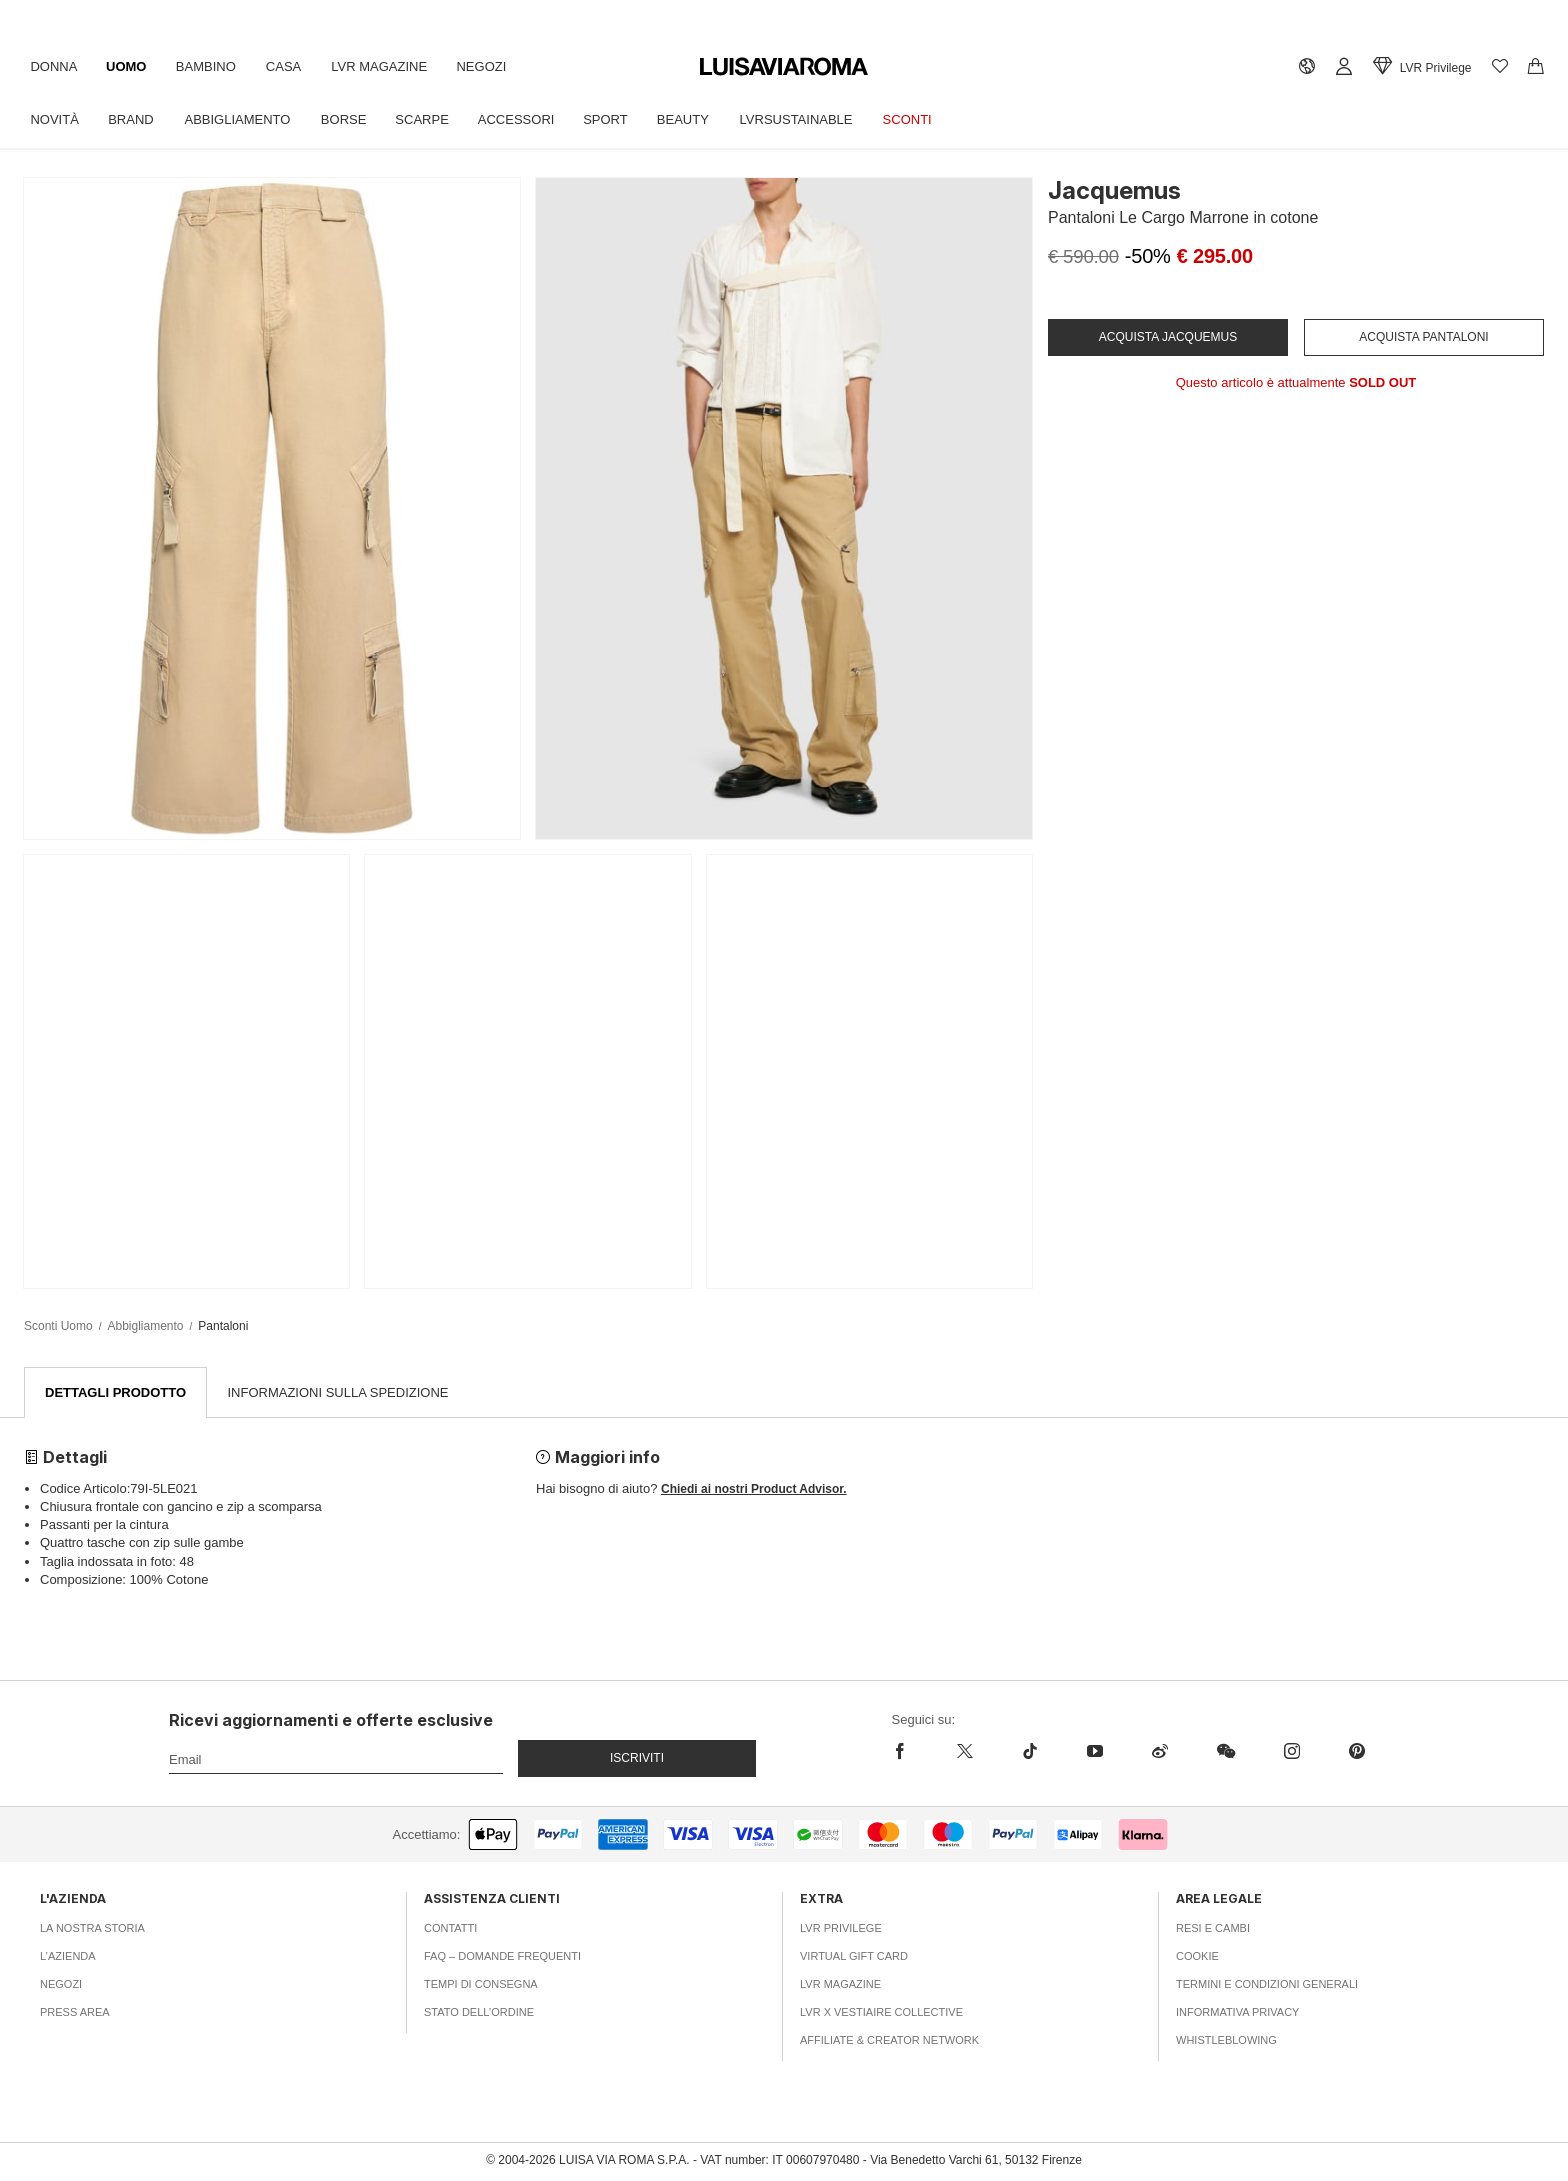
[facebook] (912, 1752)
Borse (350, 119)
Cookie (1197, 1957)
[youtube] (1094, 1752)
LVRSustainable (810, 119)
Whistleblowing (1226, 2041)
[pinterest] (1356, 1752)
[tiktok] (1029, 1752)
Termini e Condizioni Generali (1267, 1985)
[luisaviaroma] (784, 67)
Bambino (210, 66)
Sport (616, 119)
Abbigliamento (242, 119)
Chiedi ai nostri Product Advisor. (754, 1490)
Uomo (129, 66)
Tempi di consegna (481, 1985)
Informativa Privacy (1237, 2013)
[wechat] (1225, 1752)
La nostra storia (92, 1929)
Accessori (525, 119)
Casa (289, 66)
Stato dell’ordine (479, 2013)
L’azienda (68, 1957)
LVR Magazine (387, 66)
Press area (75, 2013)
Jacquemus (1114, 190)
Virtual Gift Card (854, 1957)
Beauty (696, 119)
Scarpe (429, 119)
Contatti (450, 1929)
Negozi (491, 66)
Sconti (923, 119)
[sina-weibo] (1159, 1752)
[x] (964, 1752)
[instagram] (1291, 1752)
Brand (134, 119)
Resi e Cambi (1213, 1929)
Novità (55, 119)
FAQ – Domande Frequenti (502, 1957)
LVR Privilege (841, 1929)
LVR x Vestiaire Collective (881, 2013)
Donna (54, 66)
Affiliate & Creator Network (889, 2041)
